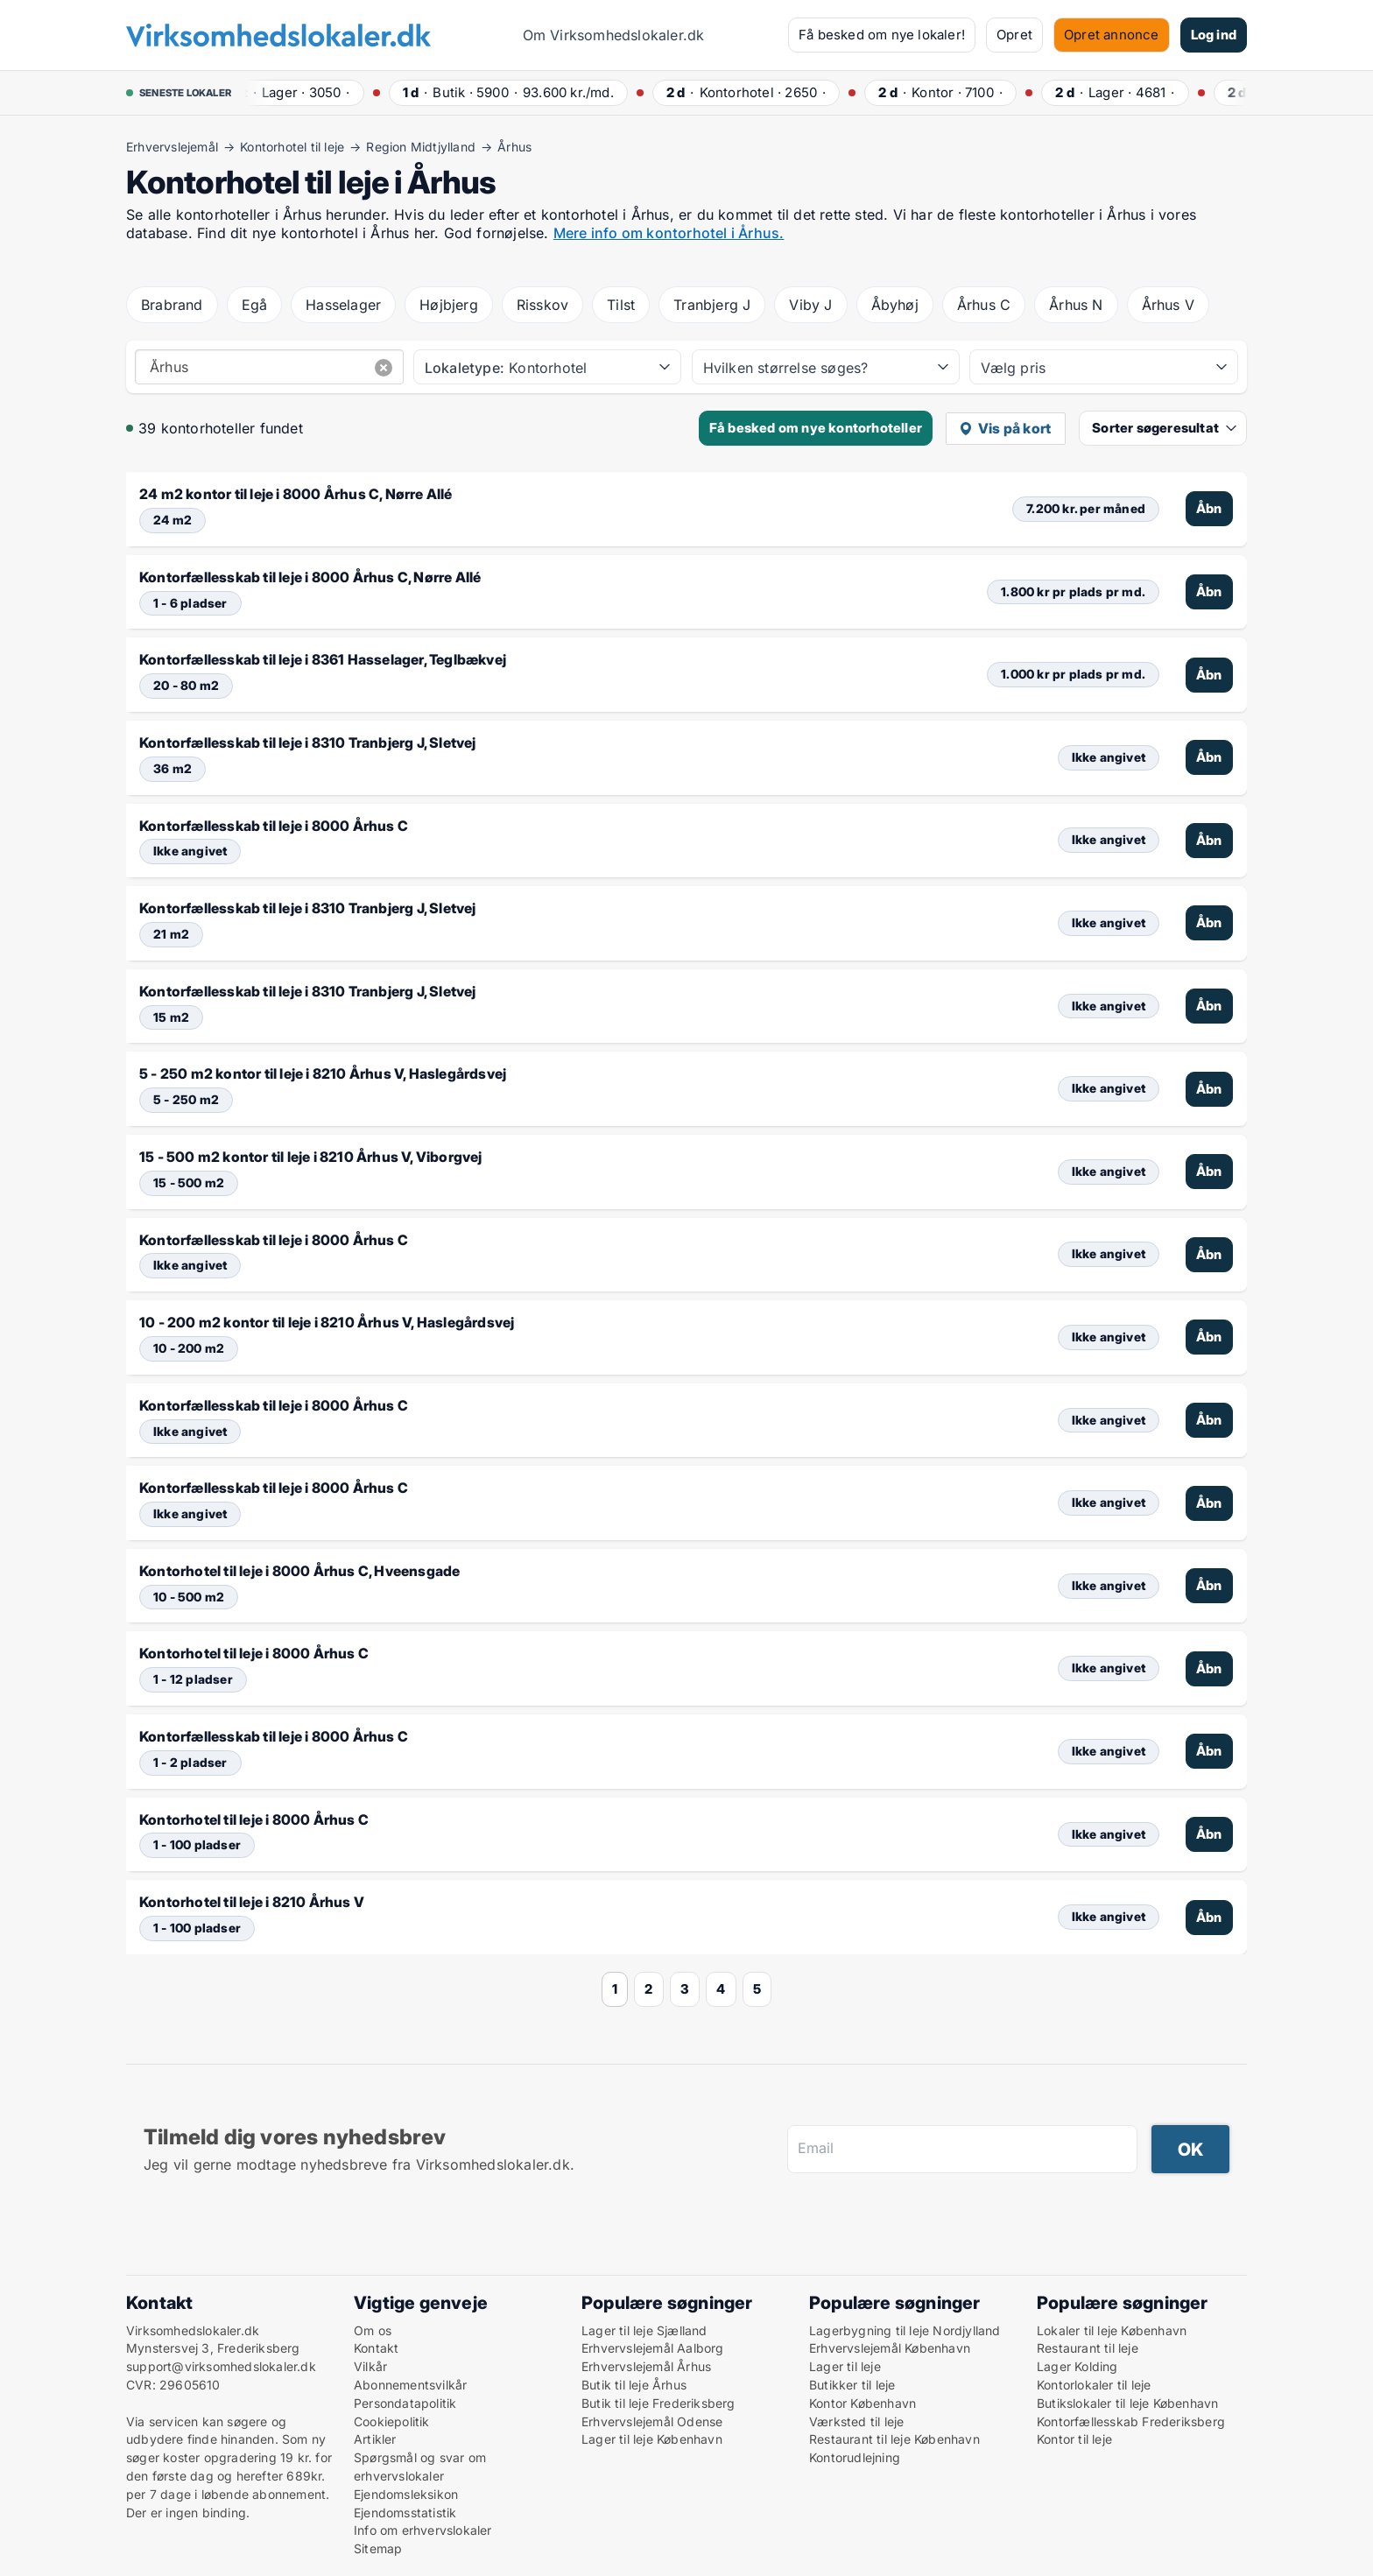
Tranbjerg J (711, 304)
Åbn (1209, 508)
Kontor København (862, 2403)
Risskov (542, 304)
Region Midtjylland (420, 147)
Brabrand (172, 304)
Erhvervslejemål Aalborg (652, 2347)
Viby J (810, 304)
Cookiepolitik (392, 2421)
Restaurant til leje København (894, 2439)
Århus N (1075, 304)
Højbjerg (448, 304)
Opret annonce (1111, 34)
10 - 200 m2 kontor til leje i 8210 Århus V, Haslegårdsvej (326, 1322)
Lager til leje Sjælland (644, 2330)
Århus (514, 147)
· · (299, 92)
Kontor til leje (1074, 2439)
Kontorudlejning (854, 2457)
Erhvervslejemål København (889, 2347)
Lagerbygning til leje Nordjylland (905, 2330)
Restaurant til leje (1087, 2347)
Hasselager (343, 304)
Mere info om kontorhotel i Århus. (669, 233)
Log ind (1213, 34)
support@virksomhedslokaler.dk (221, 2366)
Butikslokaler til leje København (1127, 2403)
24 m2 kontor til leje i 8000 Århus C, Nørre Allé (296, 494)
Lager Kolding (1077, 2366)
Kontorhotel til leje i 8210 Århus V (251, 1902)
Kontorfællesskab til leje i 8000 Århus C (273, 825)
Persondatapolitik (405, 2403)
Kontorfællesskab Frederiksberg (1131, 2421)
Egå (255, 304)
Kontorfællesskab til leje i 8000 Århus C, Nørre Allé (310, 577)
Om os (372, 2330)
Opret (1014, 34)
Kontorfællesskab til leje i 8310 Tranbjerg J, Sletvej (307, 742)
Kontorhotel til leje (292, 147)
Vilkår (370, 2366)
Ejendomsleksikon (406, 2494)
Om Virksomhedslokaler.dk (614, 35)
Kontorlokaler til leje (1094, 2384)
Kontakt (376, 2347)
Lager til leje (845, 2366)
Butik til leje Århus (633, 2384)
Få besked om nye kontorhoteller (815, 427)
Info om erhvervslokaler (423, 2530)
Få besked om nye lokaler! (882, 34)
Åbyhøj (895, 304)
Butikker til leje (852, 2384)
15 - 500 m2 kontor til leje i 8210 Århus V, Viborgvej (310, 1156)
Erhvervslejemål (172, 147)
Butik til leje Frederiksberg (658, 2403)
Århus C (983, 304)
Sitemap (378, 2548)
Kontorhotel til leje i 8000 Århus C (254, 1653)
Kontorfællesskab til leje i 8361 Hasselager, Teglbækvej (322, 659)
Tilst (621, 304)
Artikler (375, 2439)
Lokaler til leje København (1111, 2330)
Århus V (1168, 304)
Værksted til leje (856, 2421)
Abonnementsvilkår (410, 2384)
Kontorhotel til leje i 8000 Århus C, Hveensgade (299, 1571)
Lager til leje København (651, 2439)
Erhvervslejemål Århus (646, 2366)
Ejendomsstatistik (405, 2512)
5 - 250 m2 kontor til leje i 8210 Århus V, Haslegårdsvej (322, 1073)
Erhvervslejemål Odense (651, 2421)
